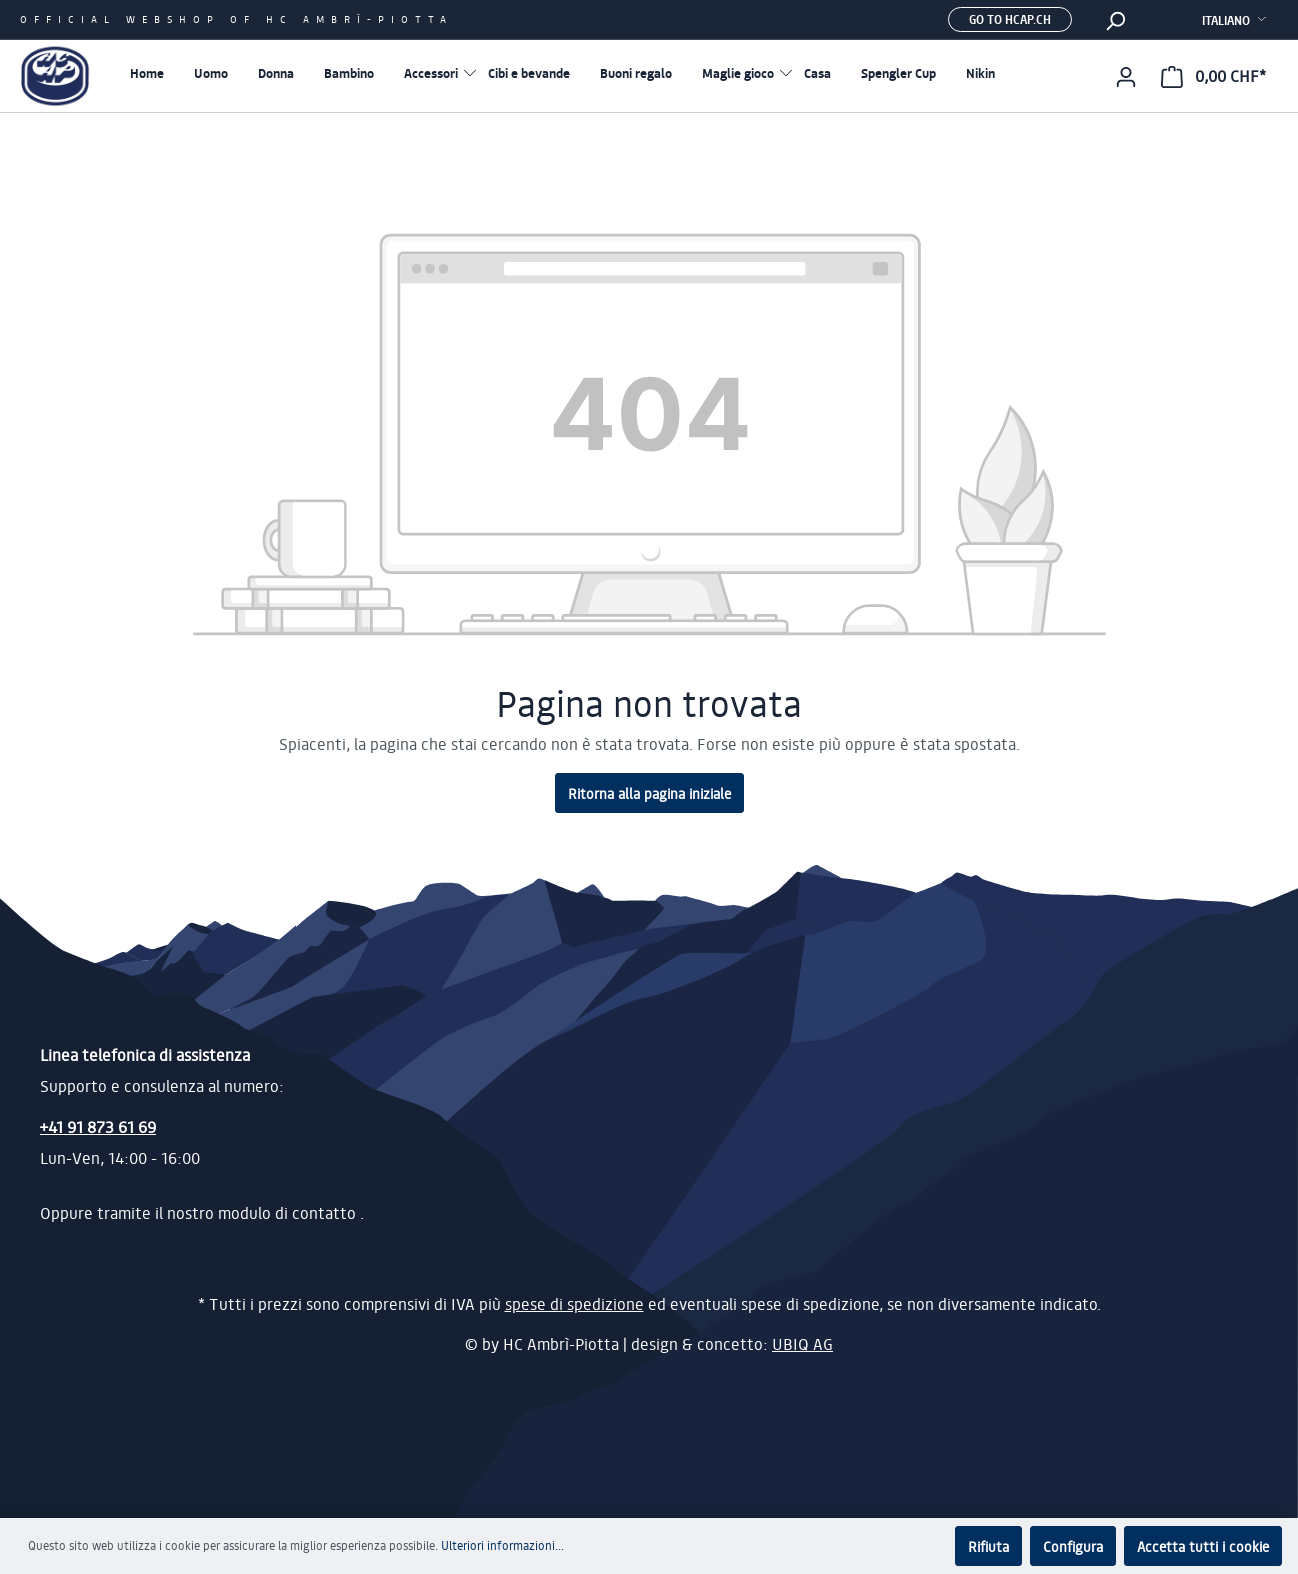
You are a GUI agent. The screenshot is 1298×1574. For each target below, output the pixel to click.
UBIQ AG (802, 1344)
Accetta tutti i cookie (1203, 1546)
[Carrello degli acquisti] (1213, 76)
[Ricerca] (1115, 20)
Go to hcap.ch (1010, 19)
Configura (1073, 1546)
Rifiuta (988, 1546)
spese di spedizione (574, 1304)
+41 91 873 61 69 (98, 1126)
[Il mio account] (1126, 76)
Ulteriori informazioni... (502, 1545)
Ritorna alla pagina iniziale (649, 793)
